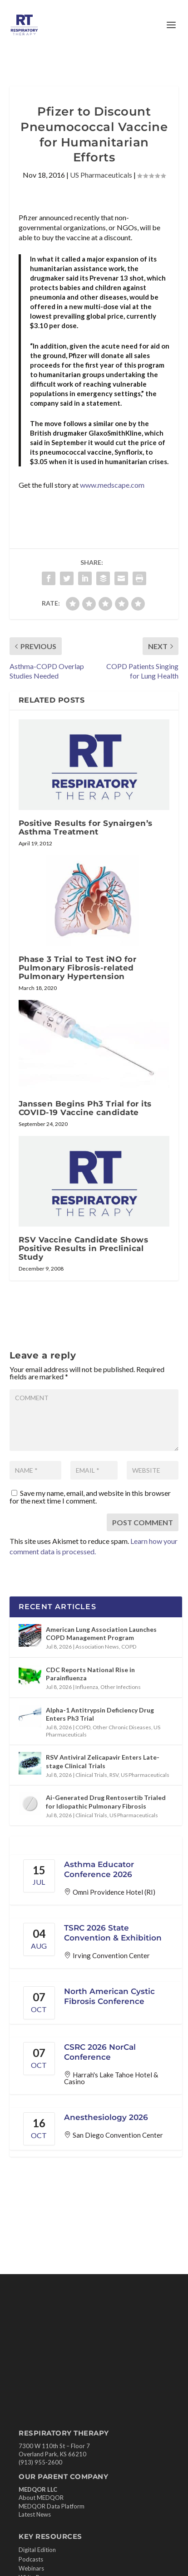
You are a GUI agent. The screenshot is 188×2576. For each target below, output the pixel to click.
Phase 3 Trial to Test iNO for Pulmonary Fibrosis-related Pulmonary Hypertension (78, 968)
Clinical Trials (91, 1774)
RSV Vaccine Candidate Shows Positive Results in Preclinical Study (83, 1248)
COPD (128, 1646)
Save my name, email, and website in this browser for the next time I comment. (90, 1497)
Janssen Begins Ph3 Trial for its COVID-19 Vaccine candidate (85, 1108)
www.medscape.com (112, 484)
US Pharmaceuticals (101, 174)
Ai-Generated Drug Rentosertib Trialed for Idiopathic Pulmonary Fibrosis (106, 1802)
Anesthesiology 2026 (106, 2117)
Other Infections (120, 1686)
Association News (97, 1646)
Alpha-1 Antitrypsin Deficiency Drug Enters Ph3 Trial (100, 1714)
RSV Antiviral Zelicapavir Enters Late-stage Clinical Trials (102, 1761)
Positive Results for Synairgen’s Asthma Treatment (86, 827)
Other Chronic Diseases (122, 1727)
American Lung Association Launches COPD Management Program (101, 1633)
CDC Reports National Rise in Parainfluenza (90, 1674)
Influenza (86, 1686)
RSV (114, 1774)
